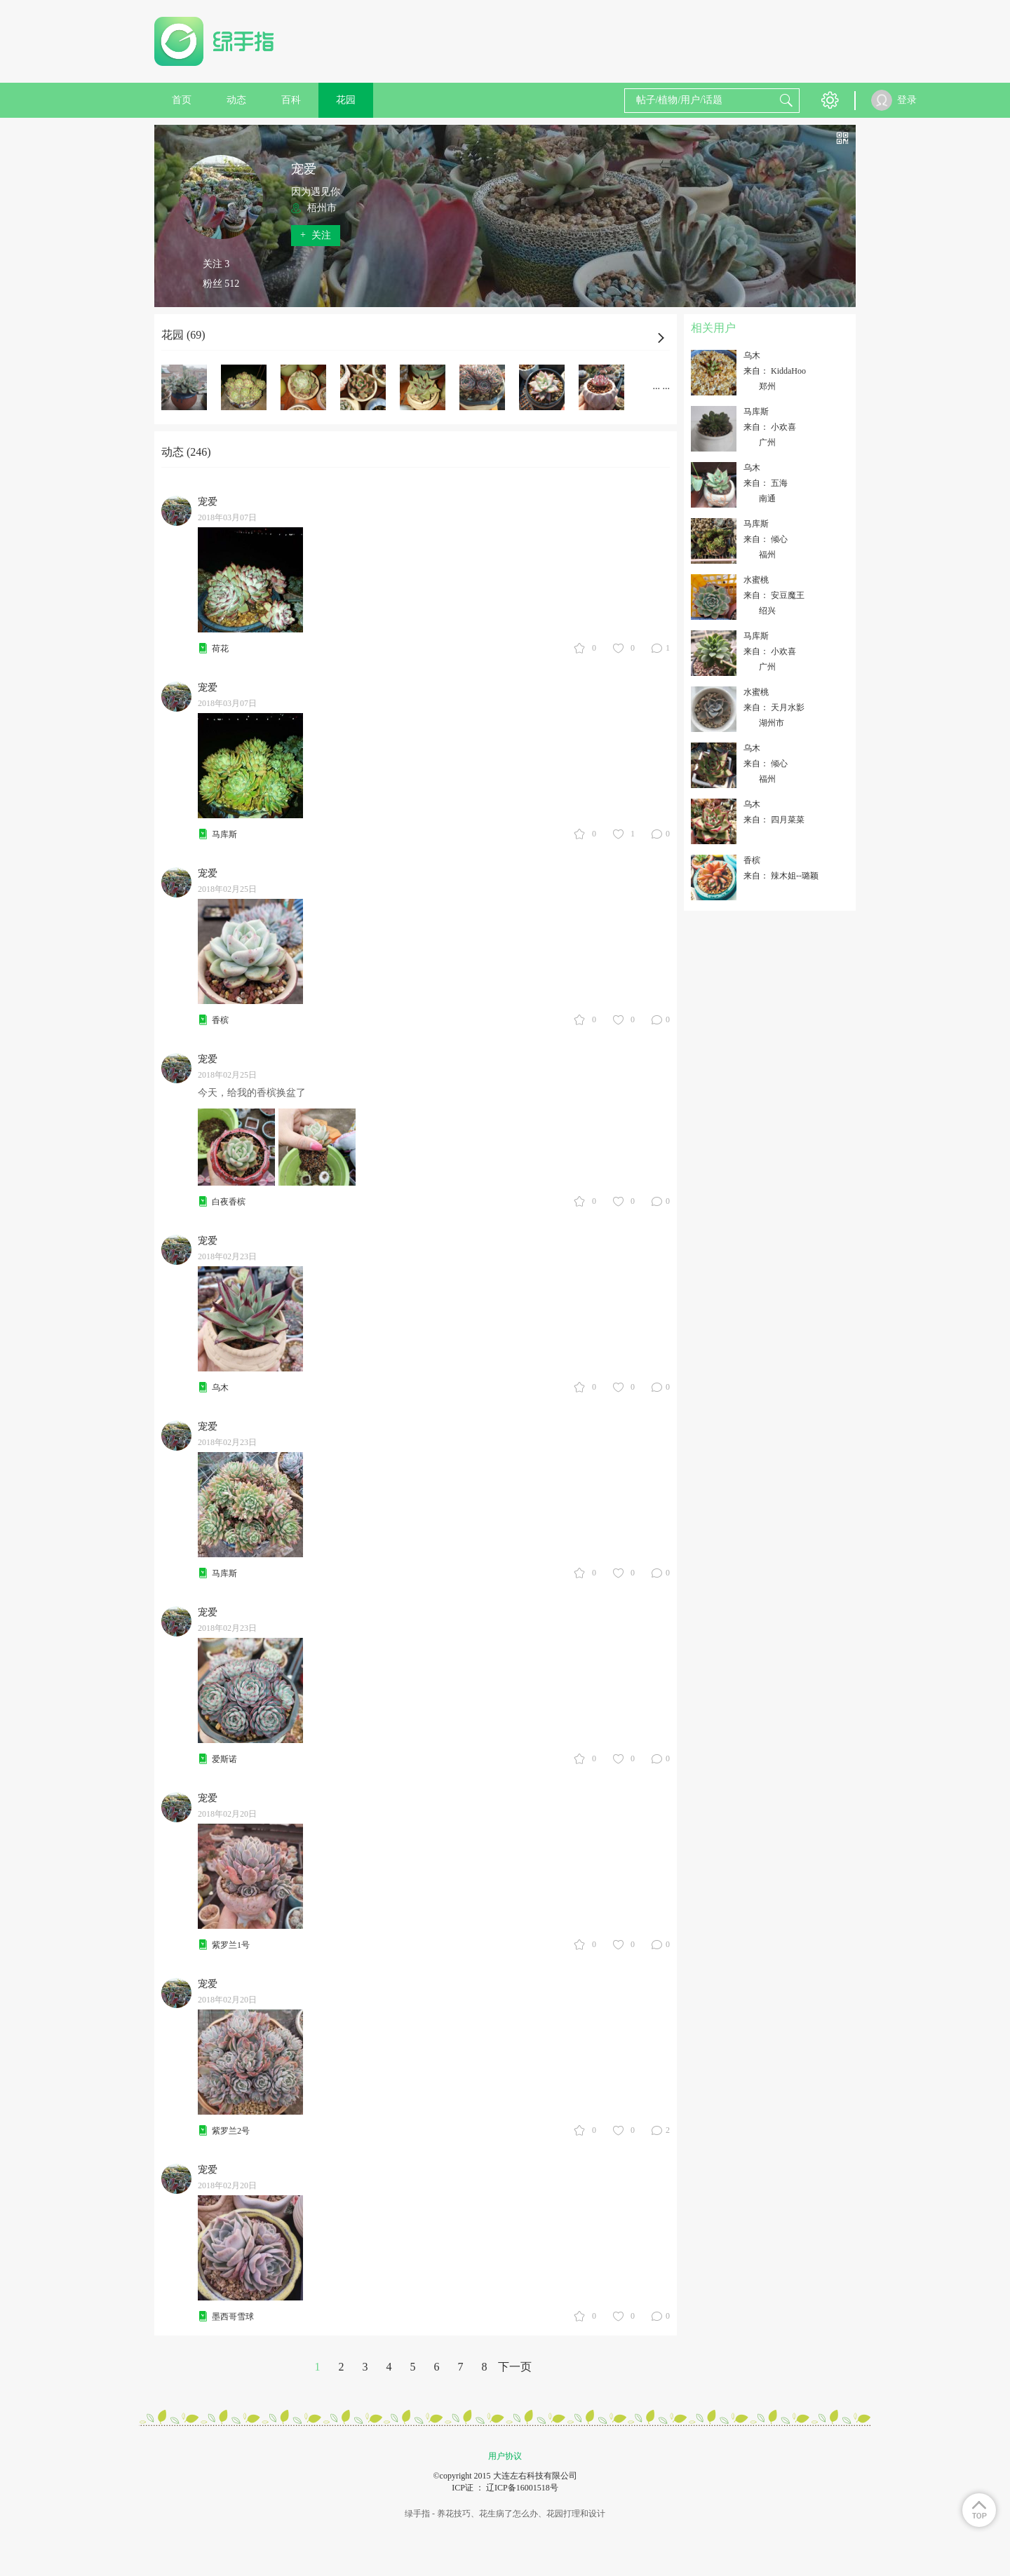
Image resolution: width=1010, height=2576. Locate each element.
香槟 (220, 1020)
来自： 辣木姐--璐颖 (781, 876)
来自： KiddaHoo (774, 371)
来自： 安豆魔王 (773, 595)
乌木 (220, 1387)
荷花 (220, 648)
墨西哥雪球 (233, 2316)
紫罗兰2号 (231, 2131)
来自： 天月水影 (773, 707)
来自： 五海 (765, 483)
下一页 (515, 2367)
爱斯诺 (224, 1759)
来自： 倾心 (765, 539)
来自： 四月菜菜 (773, 820)
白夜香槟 (228, 1202)
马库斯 (224, 834)
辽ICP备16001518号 (522, 2488)
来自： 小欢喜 (769, 427)
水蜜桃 (756, 580)
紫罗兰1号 (231, 1945)
